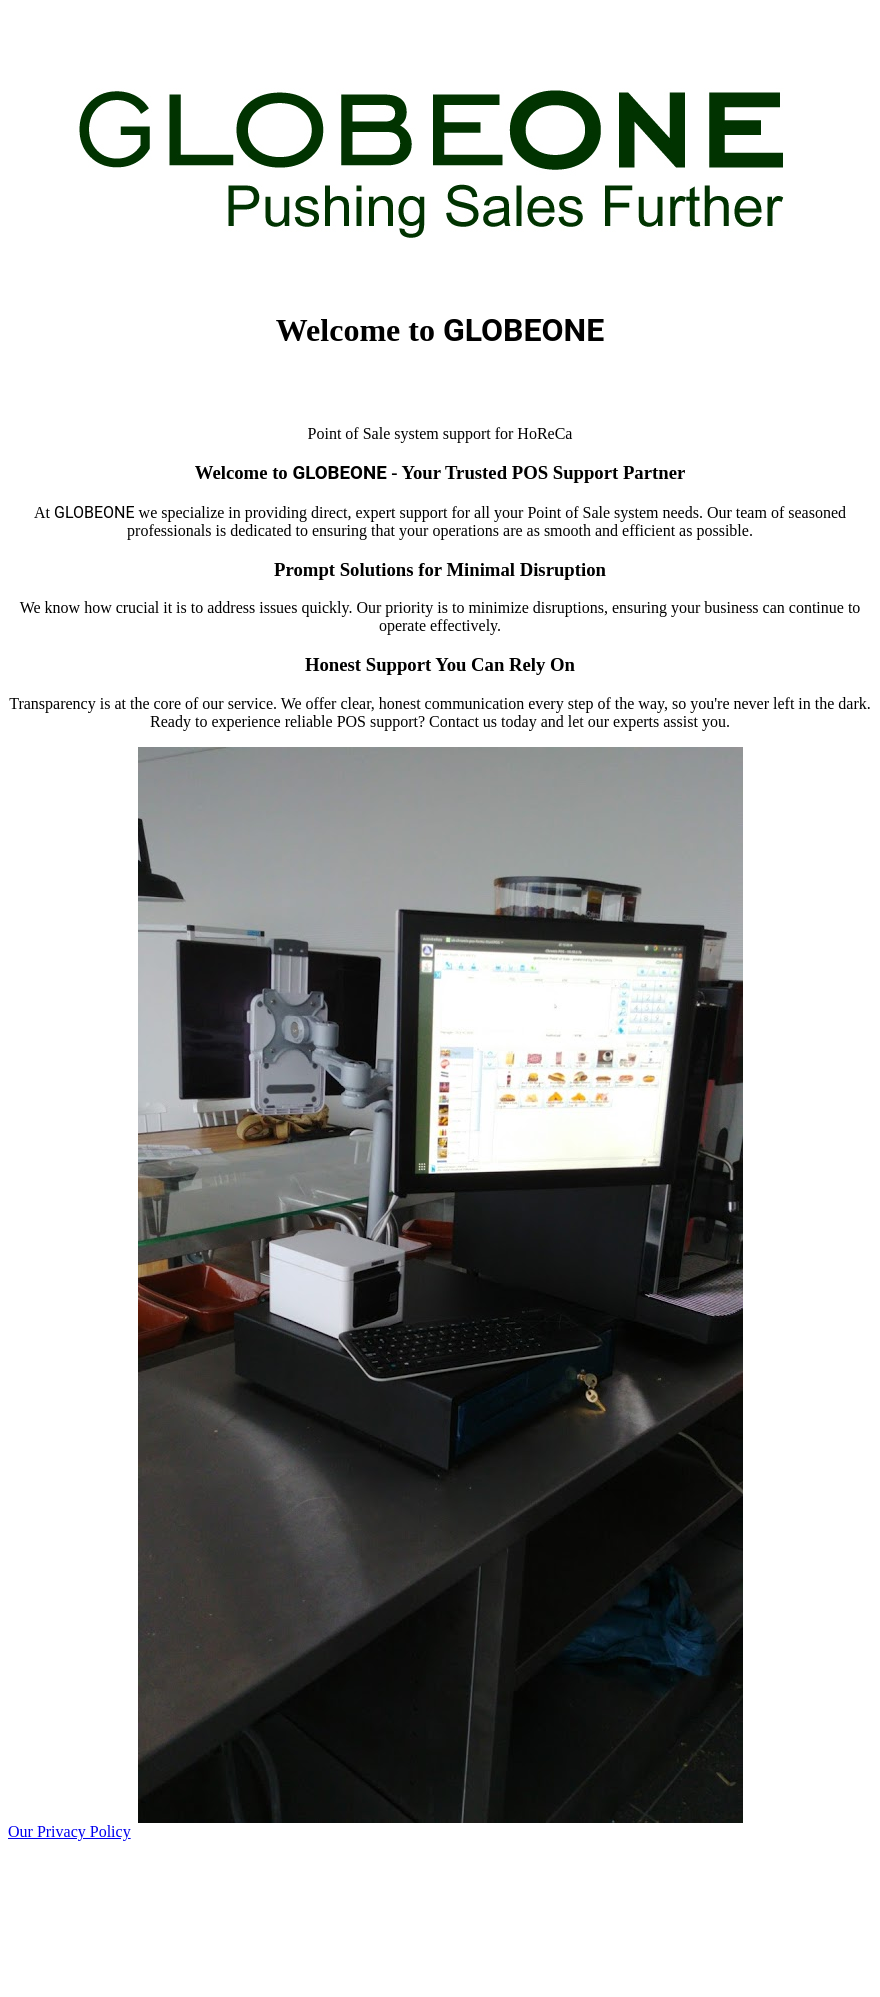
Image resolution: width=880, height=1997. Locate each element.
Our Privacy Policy (69, 1831)
